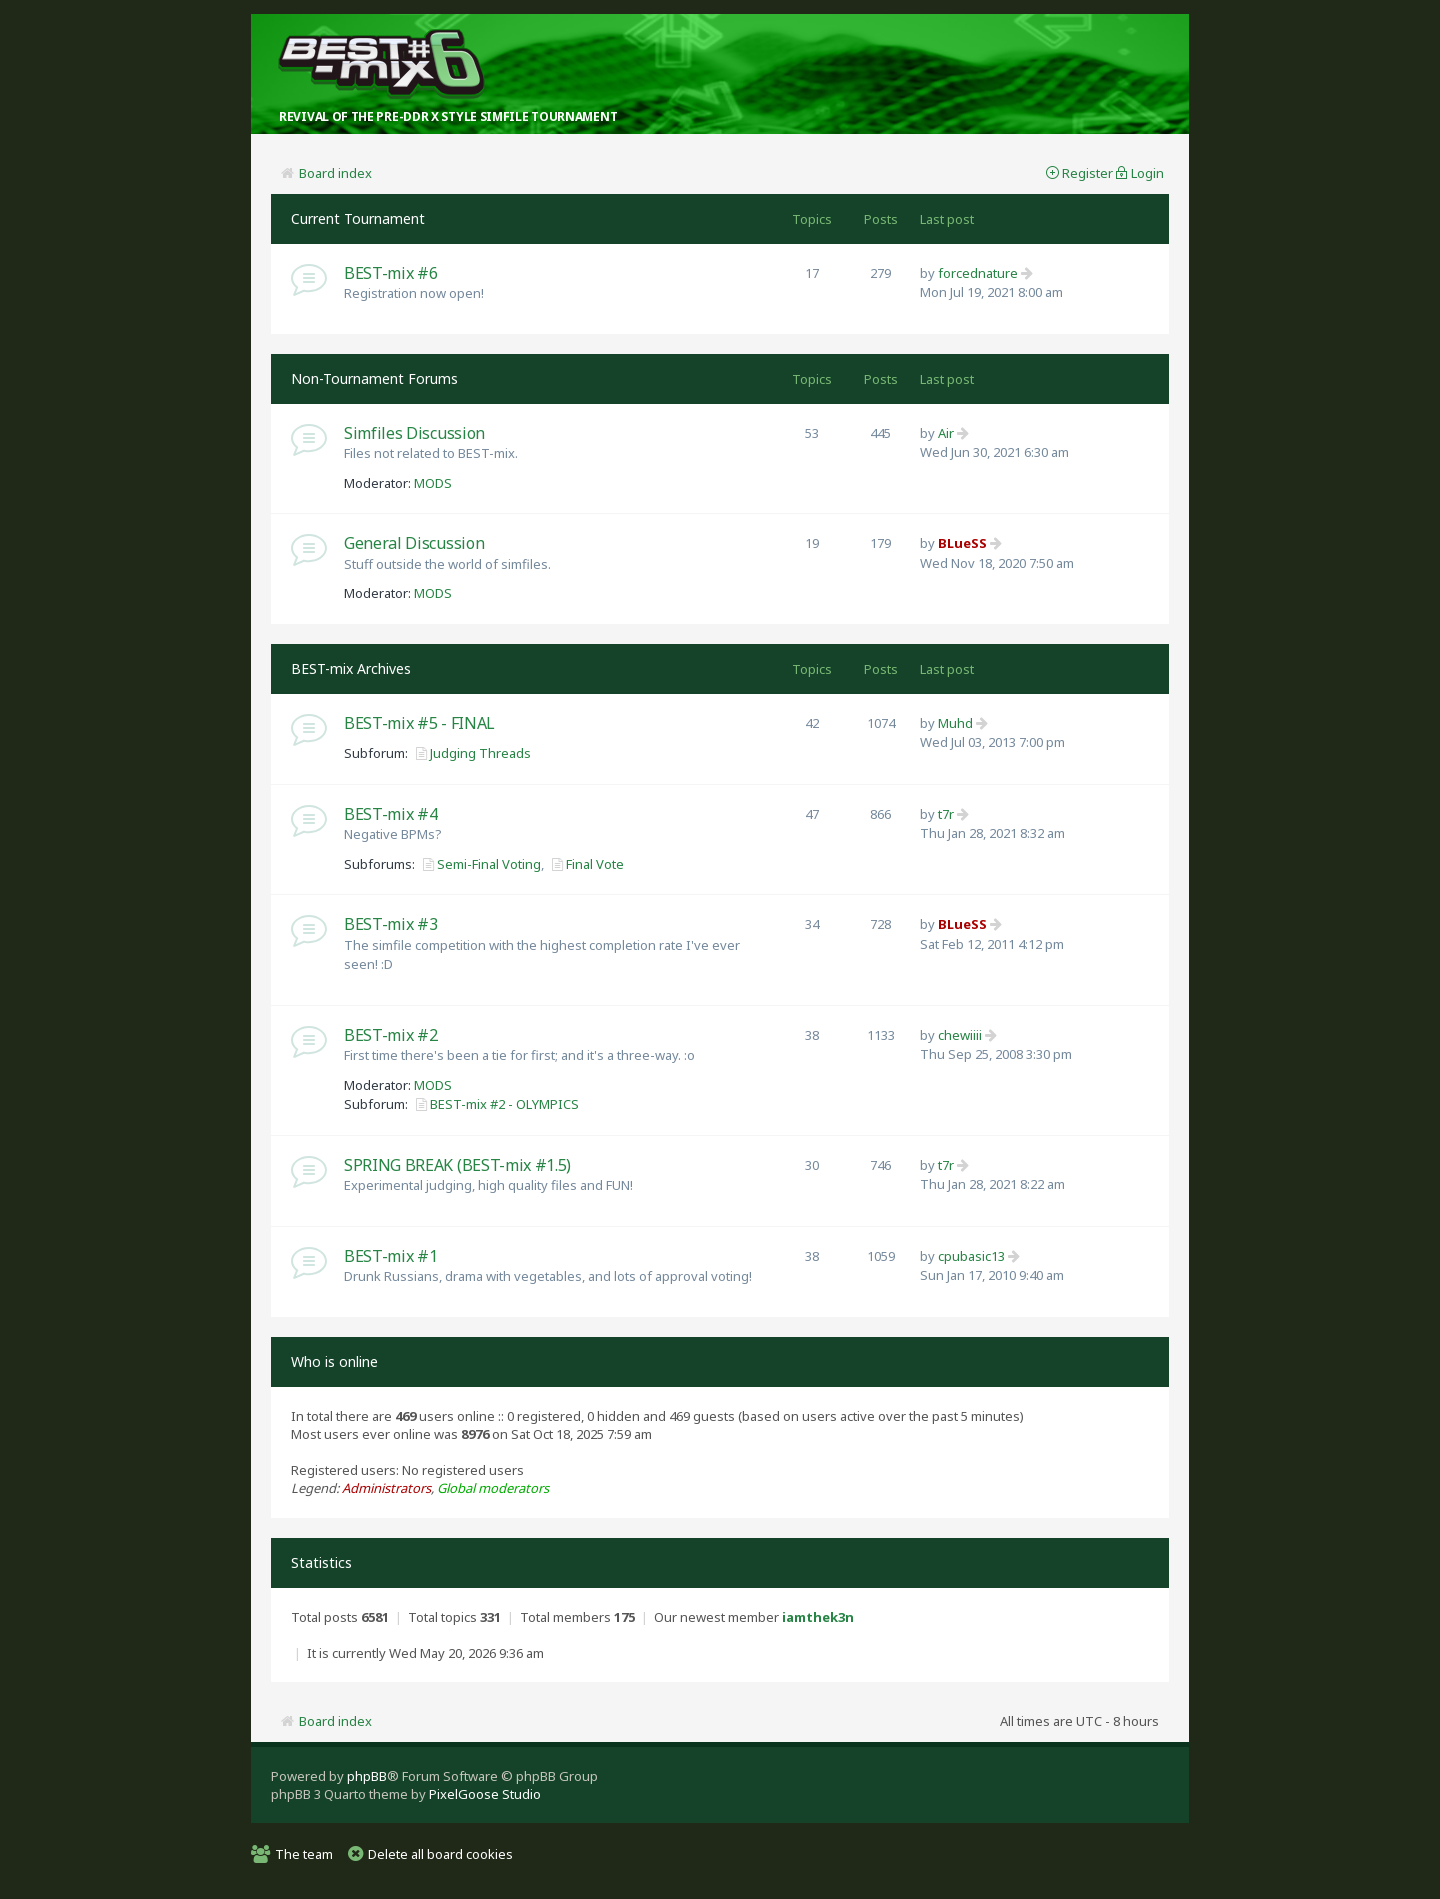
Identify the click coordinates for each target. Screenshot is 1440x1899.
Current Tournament (358, 218)
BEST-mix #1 (390, 1256)
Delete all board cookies (440, 1854)
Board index (335, 173)
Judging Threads (480, 753)
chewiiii (960, 1035)
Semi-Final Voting (489, 864)
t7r (946, 814)
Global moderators (493, 1488)
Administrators (386, 1488)
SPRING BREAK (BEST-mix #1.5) (457, 1165)
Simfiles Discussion (414, 433)
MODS (433, 483)
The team (304, 1854)
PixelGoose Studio (485, 1794)
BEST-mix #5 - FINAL (419, 723)
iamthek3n (818, 1617)
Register (1087, 173)
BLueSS (962, 543)
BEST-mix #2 (390, 1035)
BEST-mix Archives (351, 668)
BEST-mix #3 (390, 924)
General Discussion (414, 543)
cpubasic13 (971, 1256)
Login (1147, 173)
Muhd (955, 723)
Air (946, 433)
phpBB (367, 1776)
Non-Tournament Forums (374, 378)
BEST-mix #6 (390, 273)
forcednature (978, 273)
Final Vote (595, 864)
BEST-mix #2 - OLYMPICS (504, 1104)
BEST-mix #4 (390, 814)
